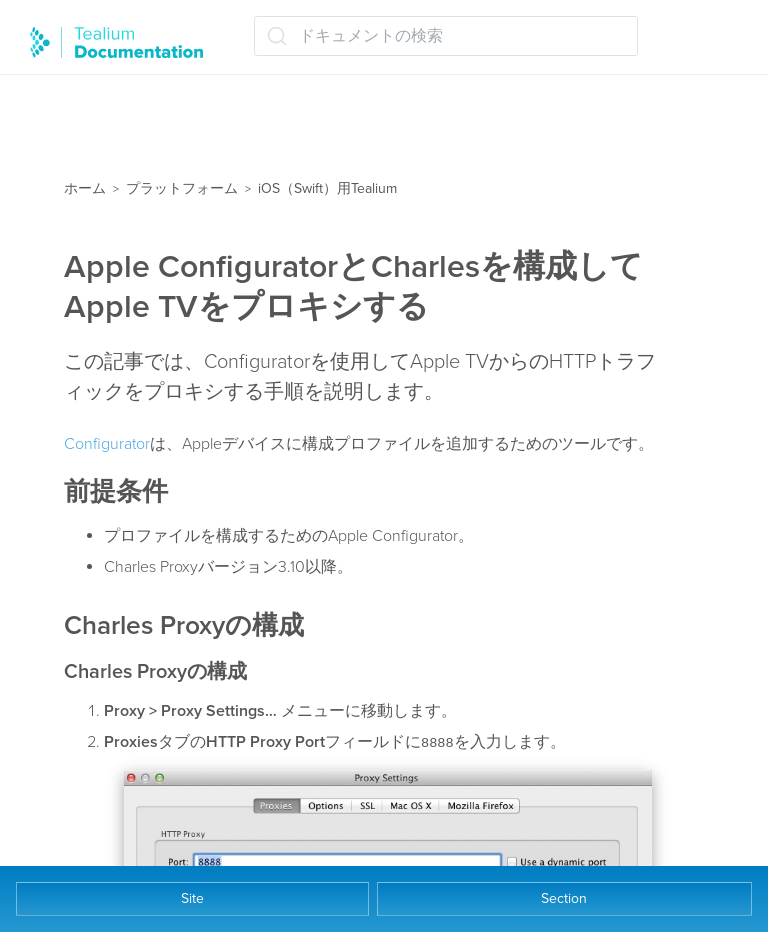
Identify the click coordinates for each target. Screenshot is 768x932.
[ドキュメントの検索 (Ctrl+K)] (446, 36)
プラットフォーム (182, 188)
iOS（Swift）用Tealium (327, 188)
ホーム (85, 188)
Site (192, 898)
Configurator (107, 444)
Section (564, 898)
